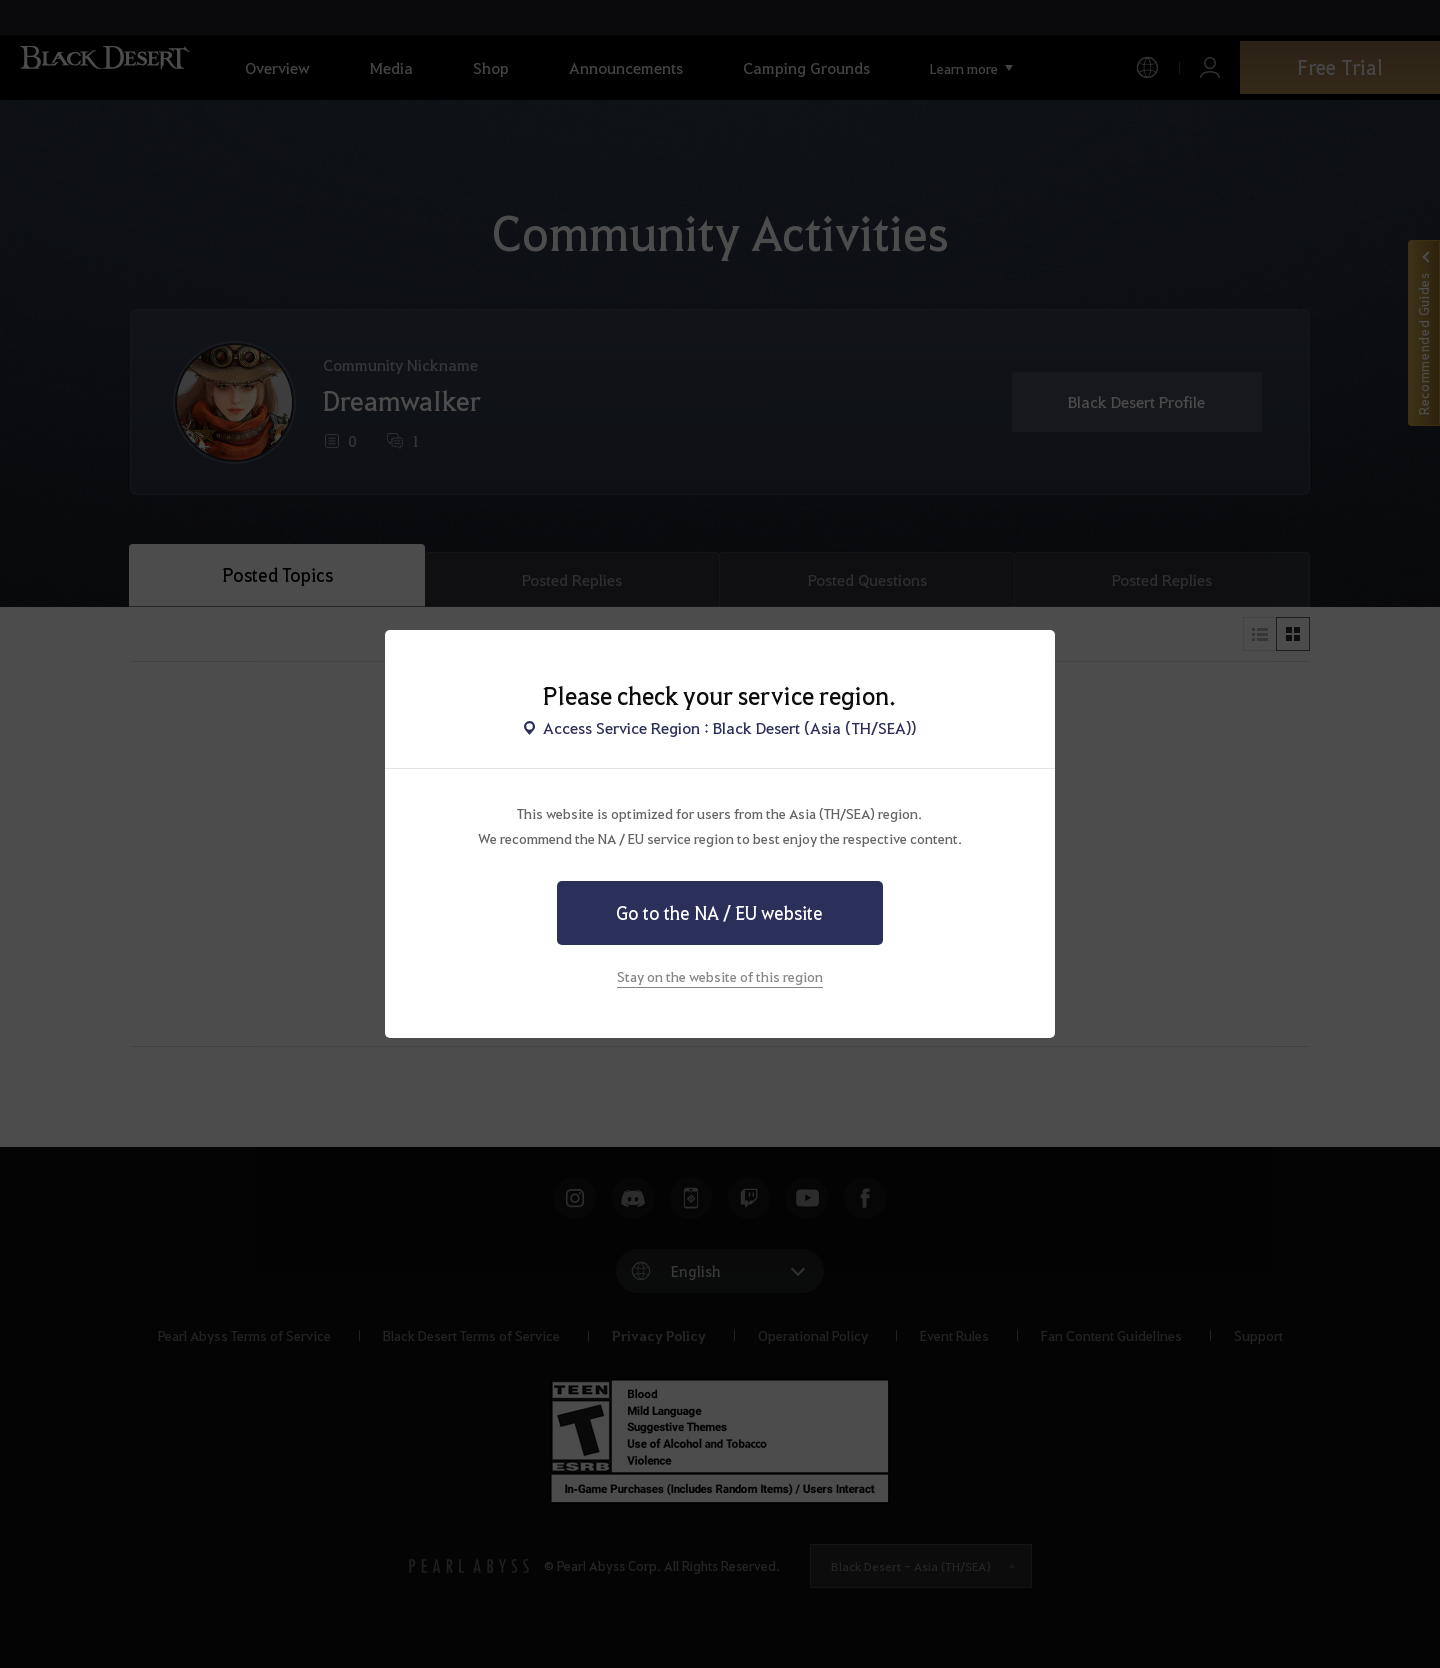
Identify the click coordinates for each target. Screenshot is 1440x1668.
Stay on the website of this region (720, 976)
